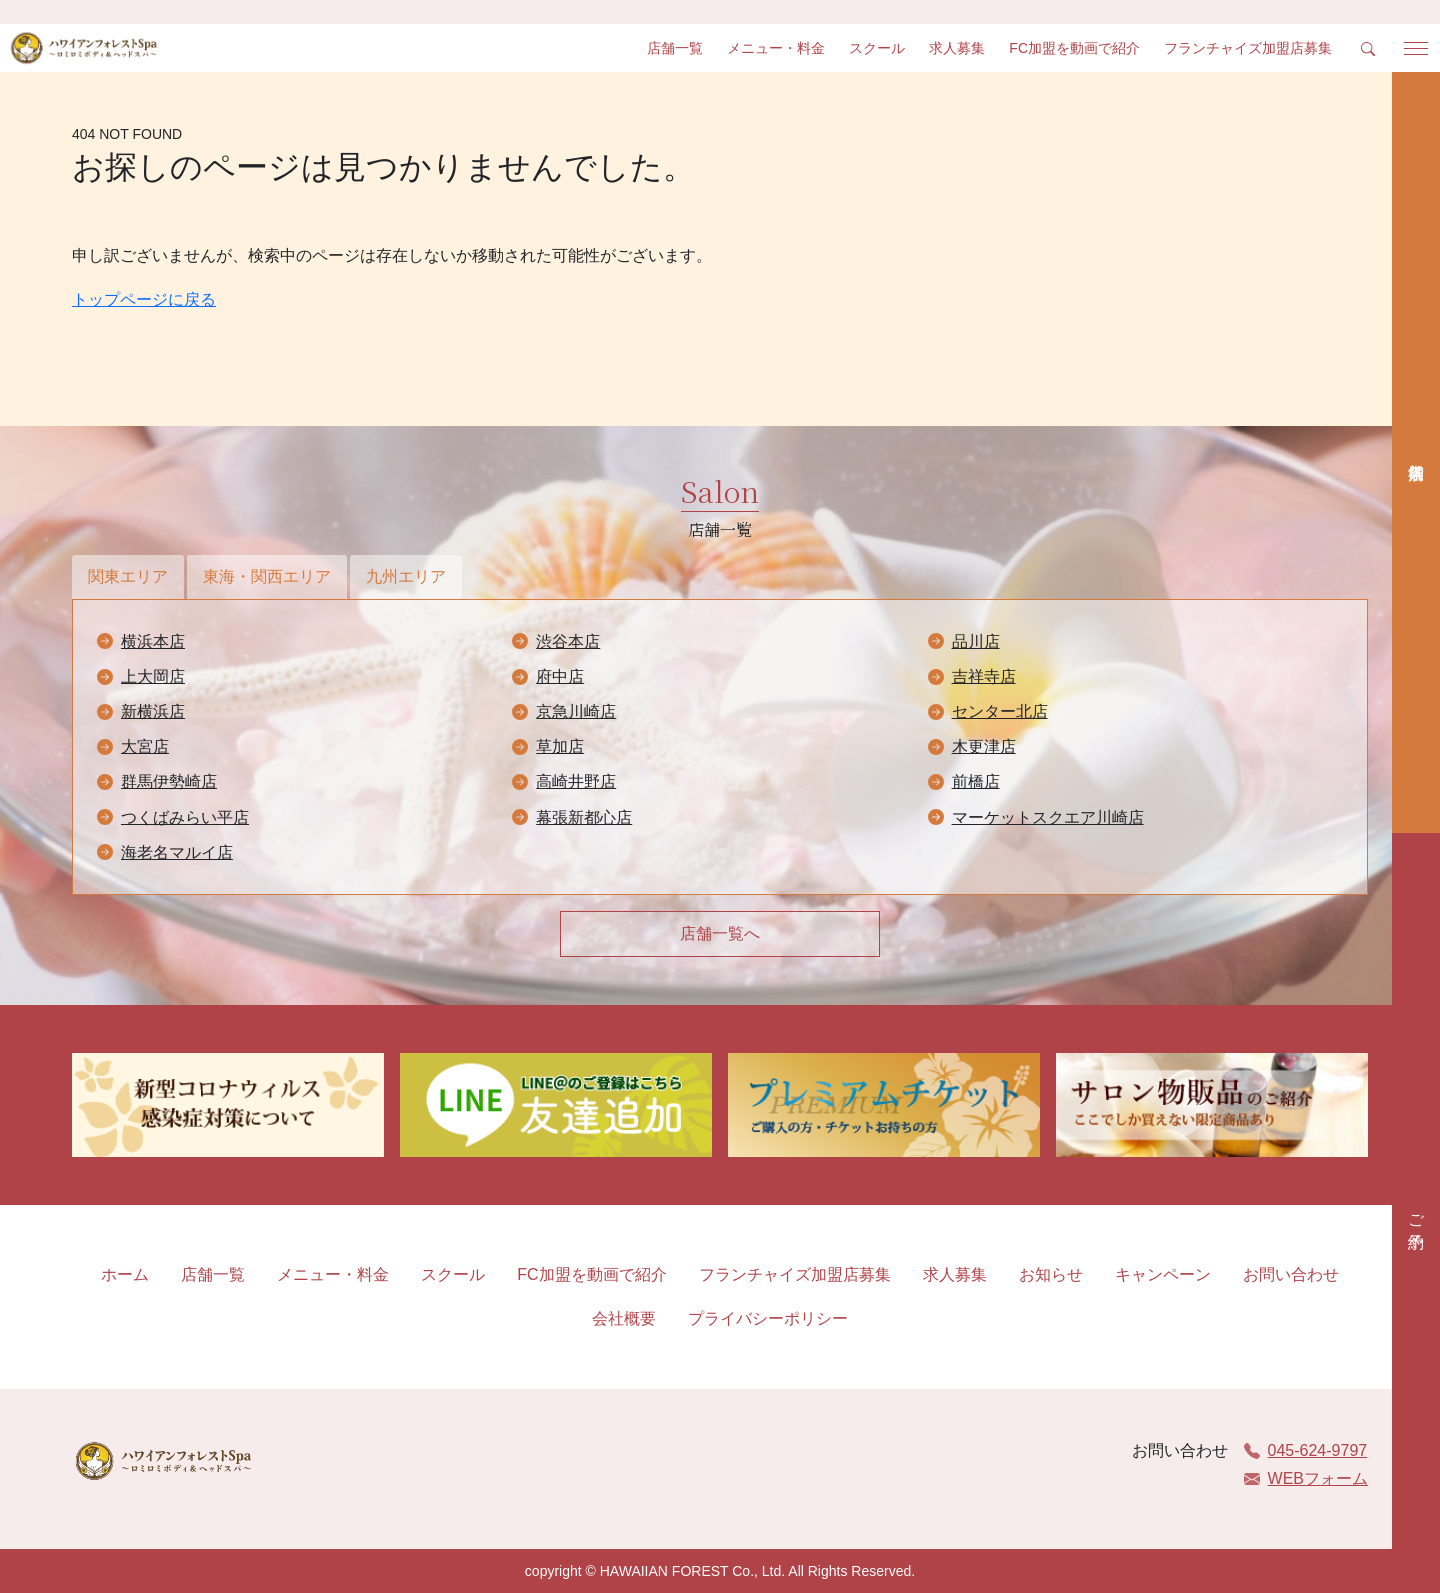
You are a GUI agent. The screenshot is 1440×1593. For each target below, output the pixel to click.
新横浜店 (153, 711)
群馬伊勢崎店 (169, 781)
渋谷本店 (568, 641)
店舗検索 (1416, 452)
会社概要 (624, 1318)
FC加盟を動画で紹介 (1074, 48)
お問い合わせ (1291, 1274)
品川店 (976, 641)
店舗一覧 (675, 48)
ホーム (125, 1274)
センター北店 (1000, 711)
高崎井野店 (576, 781)
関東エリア (128, 576)
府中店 (560, 676)
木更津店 (984, 746)
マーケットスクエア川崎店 (1048, 817)
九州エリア (406, 576)
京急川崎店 (576, 711)
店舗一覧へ (720, 933)
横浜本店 (153, 641)
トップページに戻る (144, 299)
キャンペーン (1163, 1274)
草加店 (560, 746)
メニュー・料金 (776, 48)
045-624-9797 (1306, 1450)
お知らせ (1051, 1274)
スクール (877, 48)
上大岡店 (153, 676)
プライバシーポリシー (768, 1318)
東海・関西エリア (267, 576)
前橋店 (976, 781)
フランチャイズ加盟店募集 (1248, 48)
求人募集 (957, 48)
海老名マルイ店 (177, 852)
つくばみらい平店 (185, 817)
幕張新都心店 (584, 817)
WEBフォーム (1306, 1478)
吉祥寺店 (984, 676)
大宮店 (145, 746)
